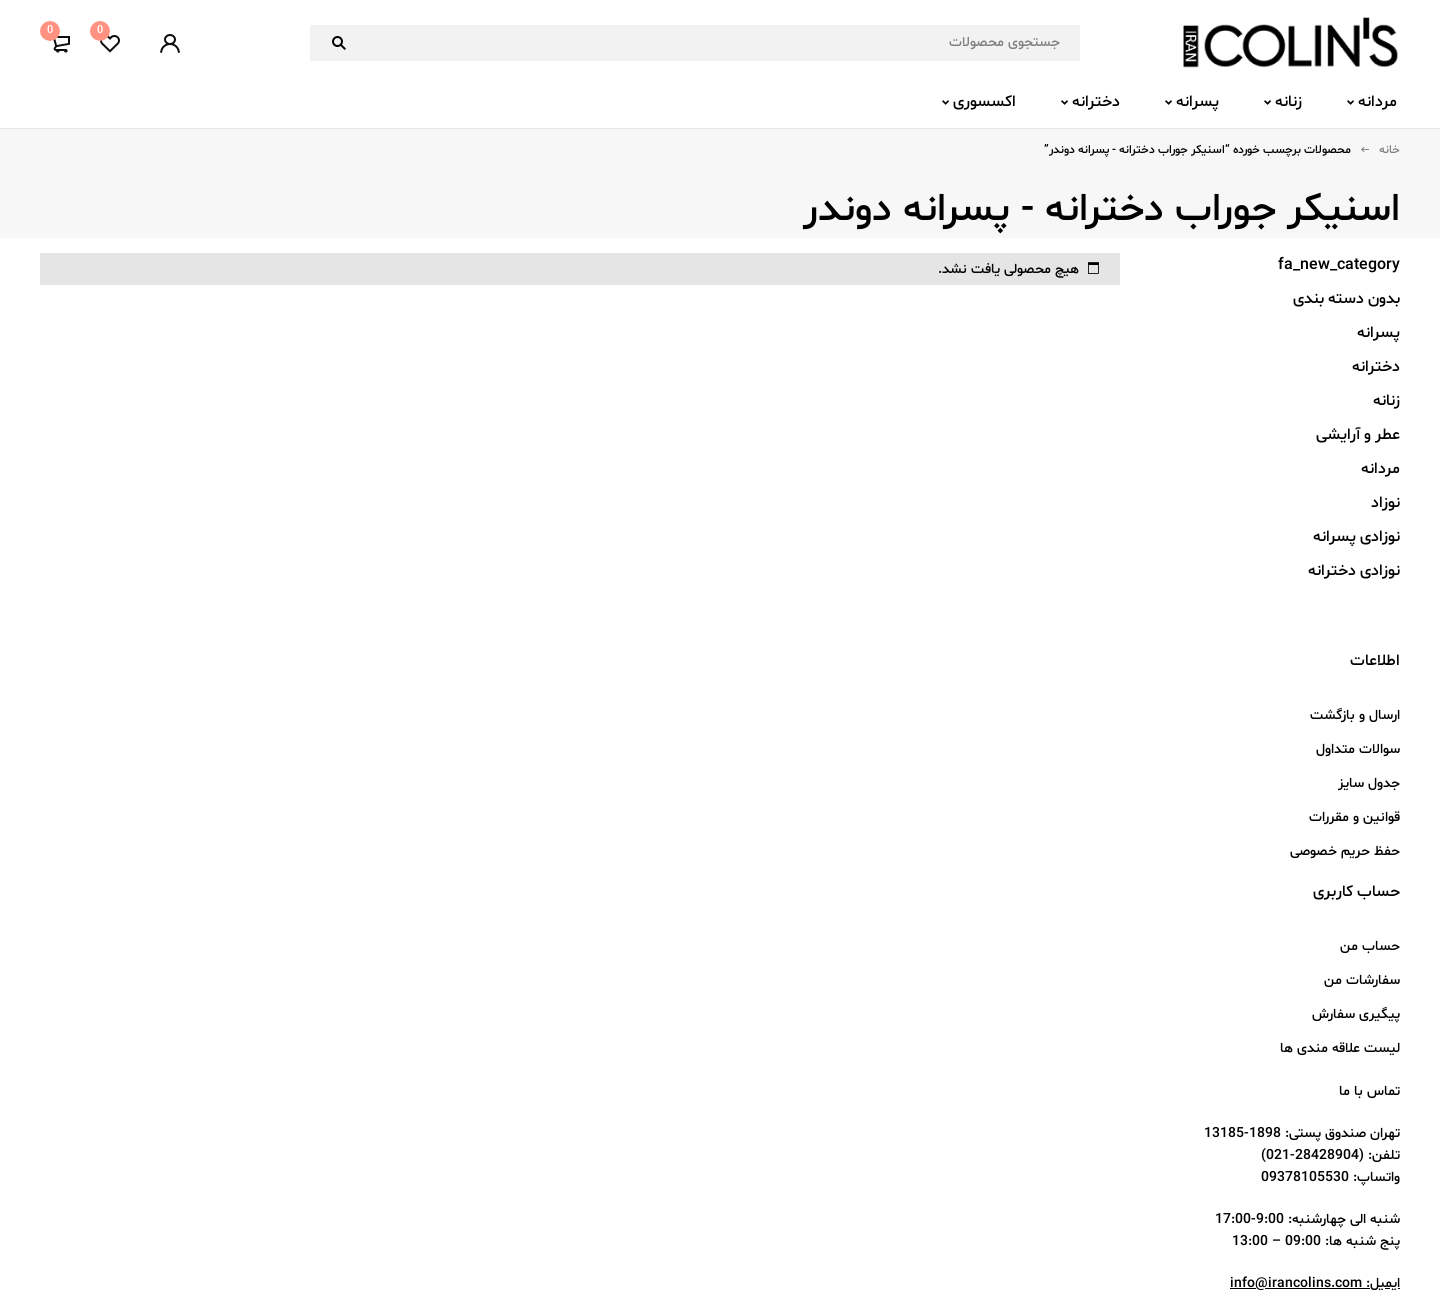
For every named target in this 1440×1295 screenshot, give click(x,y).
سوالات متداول (1358, 749)
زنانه (1386, 401)
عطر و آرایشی (1358, 435)
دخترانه (1376, 367)
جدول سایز (1369, 783)
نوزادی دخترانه (1354, 571)
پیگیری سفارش (1356, 1014)
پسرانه (1378, 333)
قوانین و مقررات (1354, 817)
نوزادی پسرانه (1356, 537)
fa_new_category (1339, 265)
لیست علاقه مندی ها (1340, 1048)
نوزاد (1385, 503)
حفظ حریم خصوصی (1345, 851)
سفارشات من (1362, 980)
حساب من (1370, 946)
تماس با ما (1369, 1091)
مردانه (1380, 469)
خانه (1389, 150)
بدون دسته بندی (1346, 299)
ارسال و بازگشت (1355, 715)
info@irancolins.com (1296, 1283)
